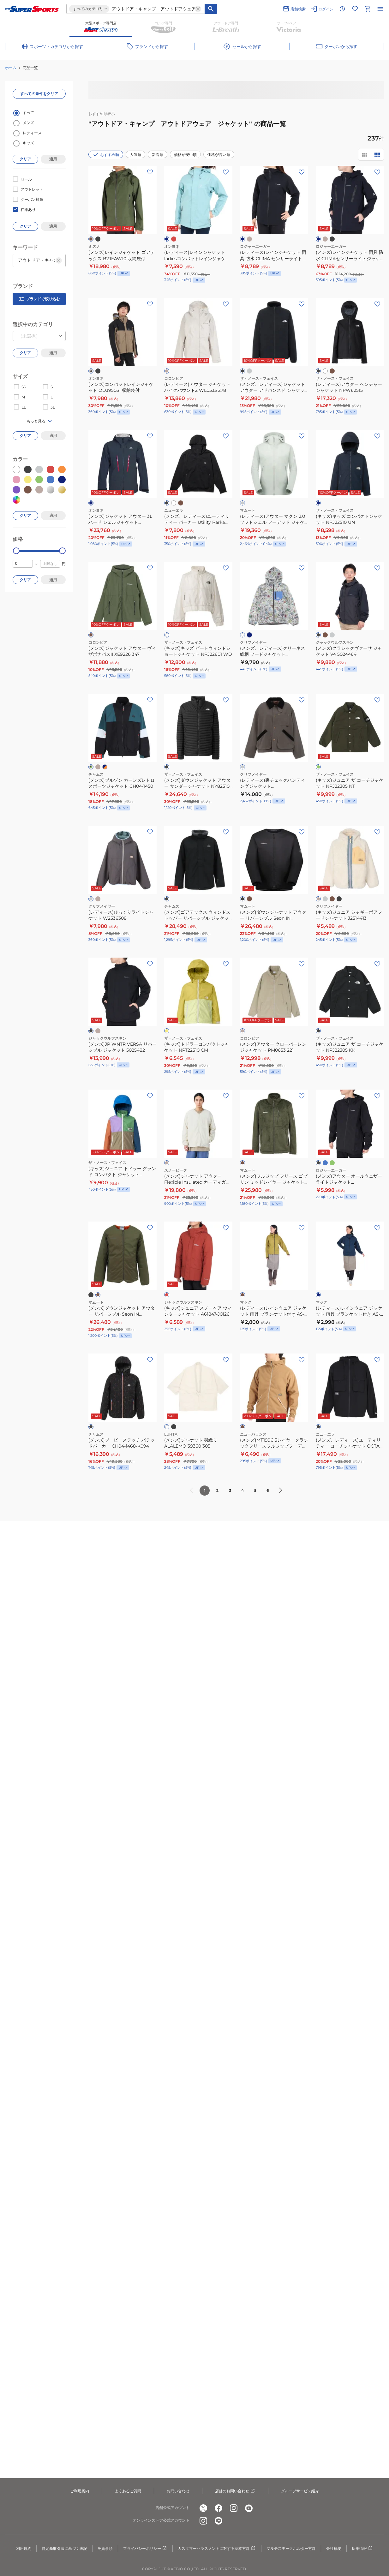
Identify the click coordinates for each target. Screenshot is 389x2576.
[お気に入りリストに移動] (355, 9)
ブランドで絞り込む (39, 299)
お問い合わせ (178, 2491)
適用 (53, 159)
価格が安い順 (185, 154)
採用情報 (362, 2548)
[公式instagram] (233, 2508)
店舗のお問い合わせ (235, 2491)
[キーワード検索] (211, 9)
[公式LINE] (218, 2521)
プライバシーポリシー (145, 2548)
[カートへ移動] (367, 9)
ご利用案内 (79, 2491)
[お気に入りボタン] (150, 172)
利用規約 (23, 2548)
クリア (25, 159)
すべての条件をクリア (39, 93)
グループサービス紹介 (300, 2491)
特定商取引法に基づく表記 (64, 2548)
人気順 (135, 154)
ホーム (10, 67)
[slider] (16, 550)
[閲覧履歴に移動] (342, 9)
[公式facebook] (218, 2508)
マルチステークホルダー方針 (291, 2548)
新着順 (157, 154)
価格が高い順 (218, 154)
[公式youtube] (249, 2508)
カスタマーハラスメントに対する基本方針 (217, 2548)
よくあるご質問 (128, 2491)
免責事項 (105, 2548)
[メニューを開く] (380, 9)
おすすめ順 (106, 154)
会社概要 (333, 2548)
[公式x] (203, 2508)
